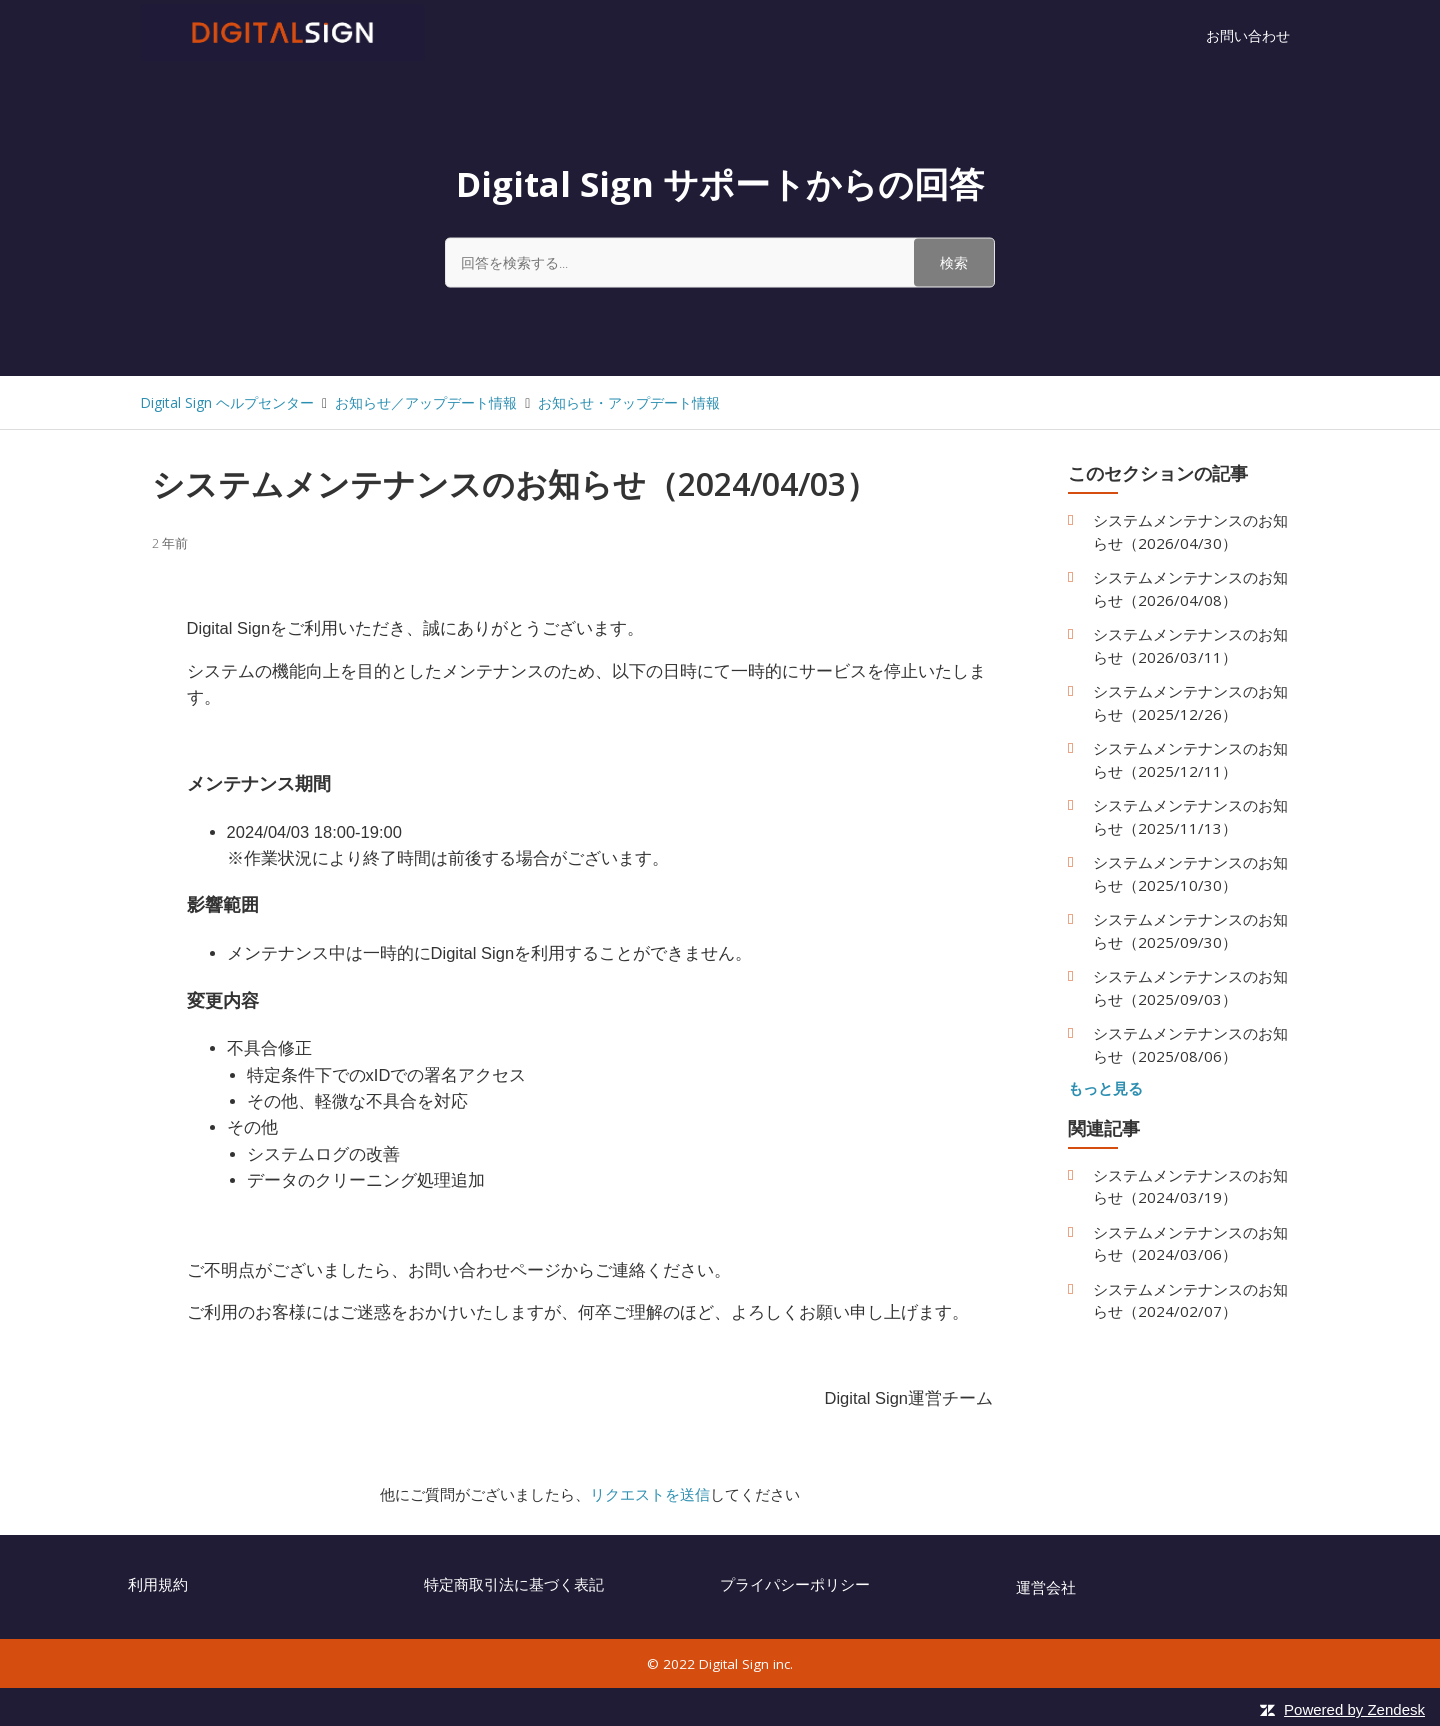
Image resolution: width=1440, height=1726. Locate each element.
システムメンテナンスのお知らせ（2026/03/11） (1190, 645)
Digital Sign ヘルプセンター (227, 402)
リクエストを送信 (650, 1494)
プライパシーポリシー (795, 1584)
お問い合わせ (1248, 35)
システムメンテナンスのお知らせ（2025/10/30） (1190, 873)
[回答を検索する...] (720, 262)
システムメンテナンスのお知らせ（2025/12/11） (1190, 759)
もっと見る (1105, 1088)
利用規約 (158, 1584)
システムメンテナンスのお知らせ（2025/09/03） (1190, 987)
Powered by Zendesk (1354, 1709)
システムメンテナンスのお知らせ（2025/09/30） (1190, 930)
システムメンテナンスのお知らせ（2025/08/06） (1190, 1044)
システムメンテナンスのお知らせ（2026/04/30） (1190, 531)
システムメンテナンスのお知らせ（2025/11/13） (1190, 816)
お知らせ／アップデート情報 (426, 402)
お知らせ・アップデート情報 (629, 402)
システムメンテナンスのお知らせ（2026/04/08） (1190, 588)
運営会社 (1046, 1587)
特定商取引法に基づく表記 (514, 1584)
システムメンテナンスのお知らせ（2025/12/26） (1190, 702)
